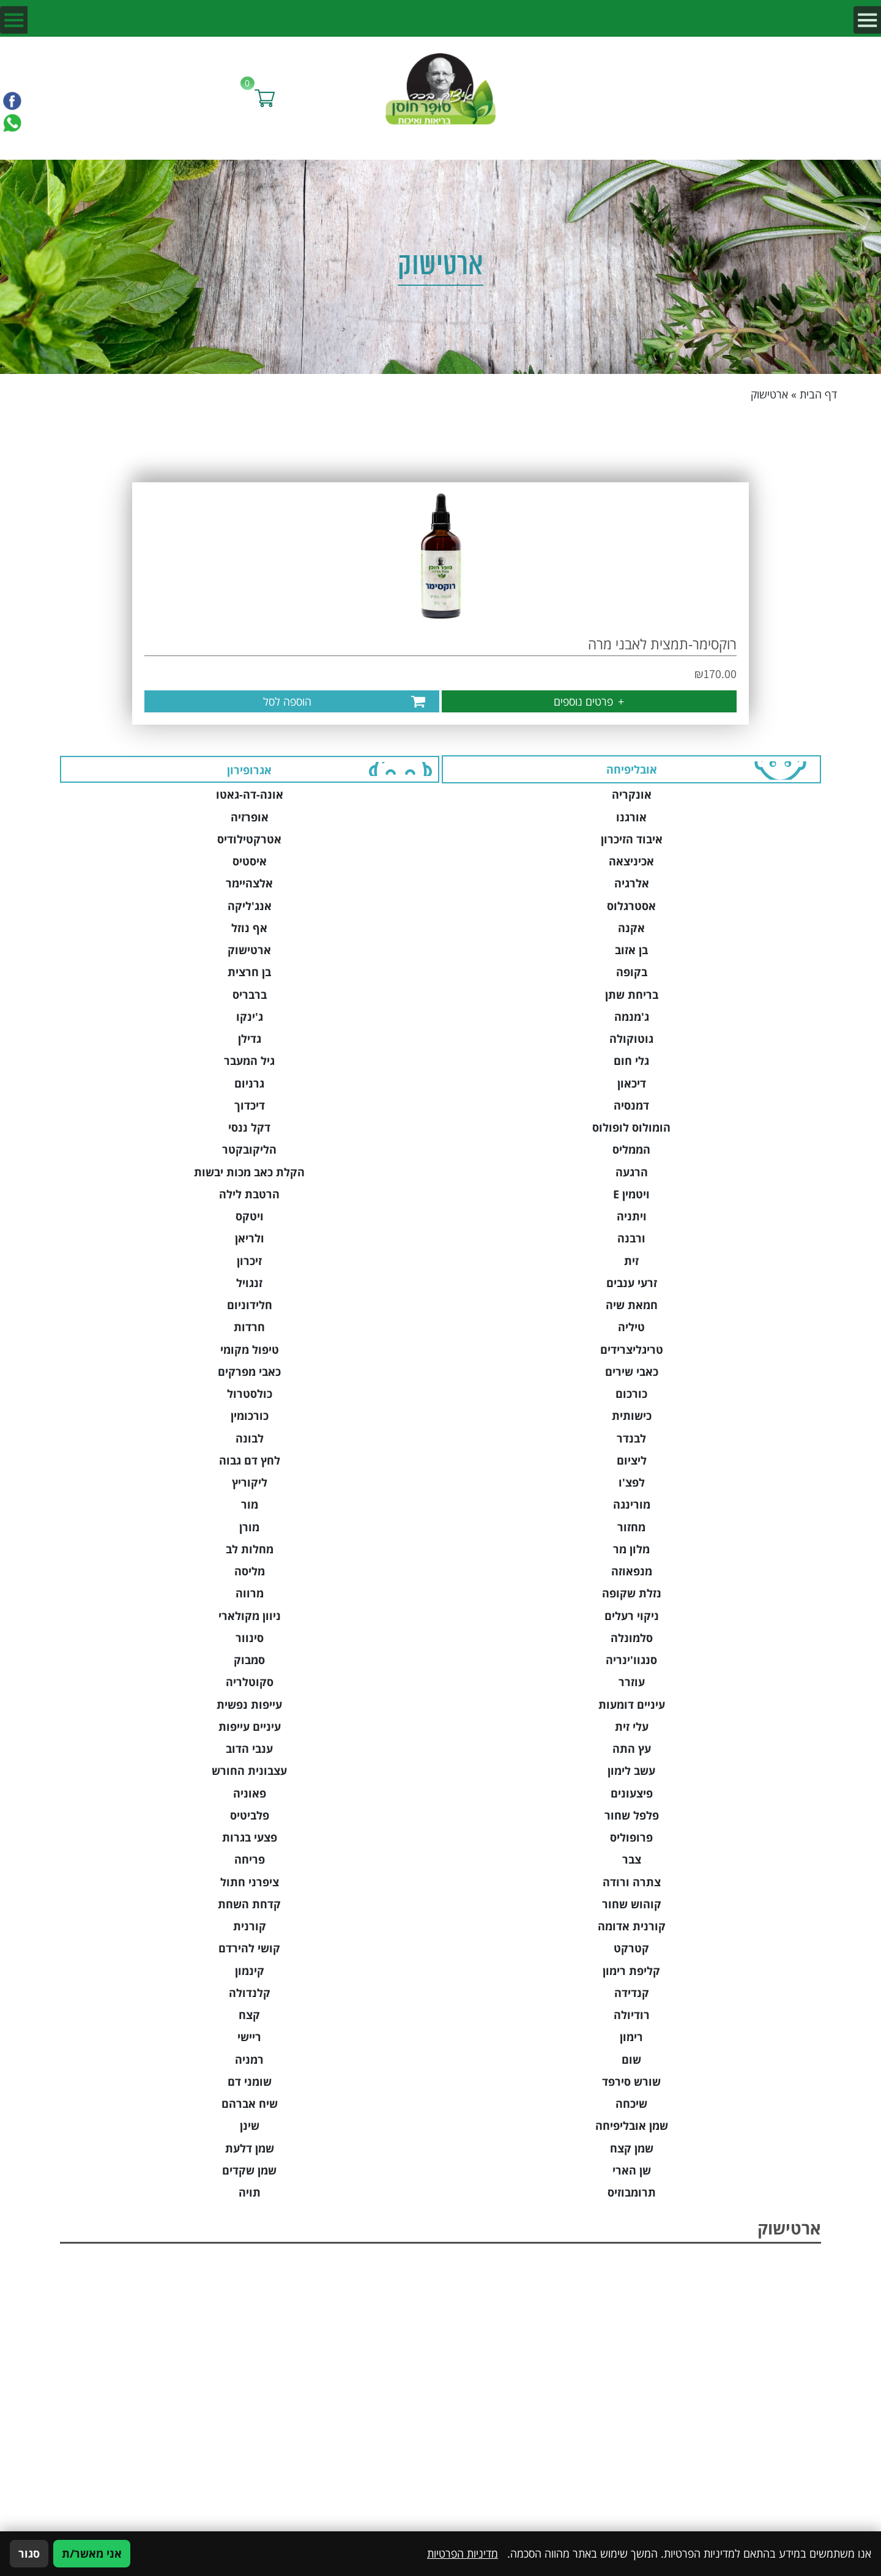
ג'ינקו (249, 1016)
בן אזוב (631, 950)
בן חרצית (249, 972)
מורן (249, 1527)
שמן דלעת (249, 2148)
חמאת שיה (632, 1304)
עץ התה (631, 1748)
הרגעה (631, 1172)
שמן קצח (631, 2148)
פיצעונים (632, 1793)
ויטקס (250, 1216)
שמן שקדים (249, 2170)
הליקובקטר (249, 1149)
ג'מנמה (631, 1016)
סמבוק (249, 1659)
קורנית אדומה (632, 1926)
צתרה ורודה (632, 1882)
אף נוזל (249, 927)
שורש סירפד (631, 2081)
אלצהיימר (249, 883)
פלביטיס (249, 1815)
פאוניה (249, 1793)
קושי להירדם (249, 1948)
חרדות (249, 1327)
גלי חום (631, 1060)
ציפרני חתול (249, 1882)
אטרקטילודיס (249, 839)
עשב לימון (631, 1770)
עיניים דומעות (631, 1704)
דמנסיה (631, 1105)
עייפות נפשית (249, 1704)
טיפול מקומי (249, 1349)
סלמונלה (632, 1637)
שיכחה (631, 2103)
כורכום (631, 1393)
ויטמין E (631, 1194)
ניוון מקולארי (249, 1615)
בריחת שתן (631, 994)
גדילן (249, 1038)
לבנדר (631, 1438)
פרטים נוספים (589, 701)
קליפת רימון (631, 1970)
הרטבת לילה (249, 1194)
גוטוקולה (631, 1038)
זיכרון (249, 1260)
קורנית (249, 1926)
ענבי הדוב (249, 1748)
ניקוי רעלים (631, 1615)
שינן (249, 2125)
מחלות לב (249, 1549)
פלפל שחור (631, 1815)
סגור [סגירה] (29, 2553)
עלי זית (632, 1726)
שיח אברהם (249, 2103)
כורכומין (250, 1415)
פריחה (249, 1859)
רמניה (249, 2059)
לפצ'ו (632, 1482)
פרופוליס (631, 1837)
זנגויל (249, 1282)
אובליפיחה (631, 769)
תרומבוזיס (632, 2192)
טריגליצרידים (631, 1349)
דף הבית (818, 394)
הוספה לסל (287, 701)
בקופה (631, 972)
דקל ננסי (249, 1127)
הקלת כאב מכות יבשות (249, 1172)
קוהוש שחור (631, 1904)
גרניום (249, 1083)
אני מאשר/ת (92, 2553)
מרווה (250, 1593)
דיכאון (631, 1083)
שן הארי (631, 2170)
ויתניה (632, 1216)
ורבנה (631, 1238)
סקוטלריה (249, 1681)
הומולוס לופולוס (631, 1127)
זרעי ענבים (631, 1282)
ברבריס (249, 994)
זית (631, 1260)
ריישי (249, 2036)
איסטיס (249, 861)
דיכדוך (249, 1105)
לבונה (250, 1438)
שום (631, 2059)
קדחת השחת (249, 1904)
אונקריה (632, 794)
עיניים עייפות (249, 1726)
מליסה (249, 1571)
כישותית (632, 1415)
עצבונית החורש (249, 1770)
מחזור (631, 1527)
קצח (249, 2014)
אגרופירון (249, 770)
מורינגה (631, 1504)
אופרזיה (250, 817)
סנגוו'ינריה (631, 1659)
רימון (631, 2036)
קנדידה (631, 1992)
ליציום (632, 1460)
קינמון (249, 1970)
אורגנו (631, 817)
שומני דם (250, 2081)
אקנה (631, 927)
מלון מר (631, 1549)
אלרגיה (631, 883)
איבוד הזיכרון (632, 839)
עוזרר (632, 1681)
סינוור (250, 1637)
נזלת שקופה (631, 1593)
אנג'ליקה (250, 905)
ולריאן (249, 1238)
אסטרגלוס (631, 905)
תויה (250, 2192)
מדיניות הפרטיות (462, 2553)
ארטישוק (249, 950)
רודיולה (632, 2014)
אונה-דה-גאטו (249, 794)
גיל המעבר (249, 1060)
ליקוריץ (249, 1482)
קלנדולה (249, 1992)
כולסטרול (249, 1393)
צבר (631, 1859)
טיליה (631, 1327)
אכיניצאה (631, 861)
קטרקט (631, 1948)
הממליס (631, 1149)
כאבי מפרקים (249, 1371)
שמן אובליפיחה (631, 2125)
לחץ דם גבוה (249, 1460)
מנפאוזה (631, 1571)
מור (249, 1504)
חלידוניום (249, 1304)
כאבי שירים (631, 1371)
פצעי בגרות (249, 1837)
